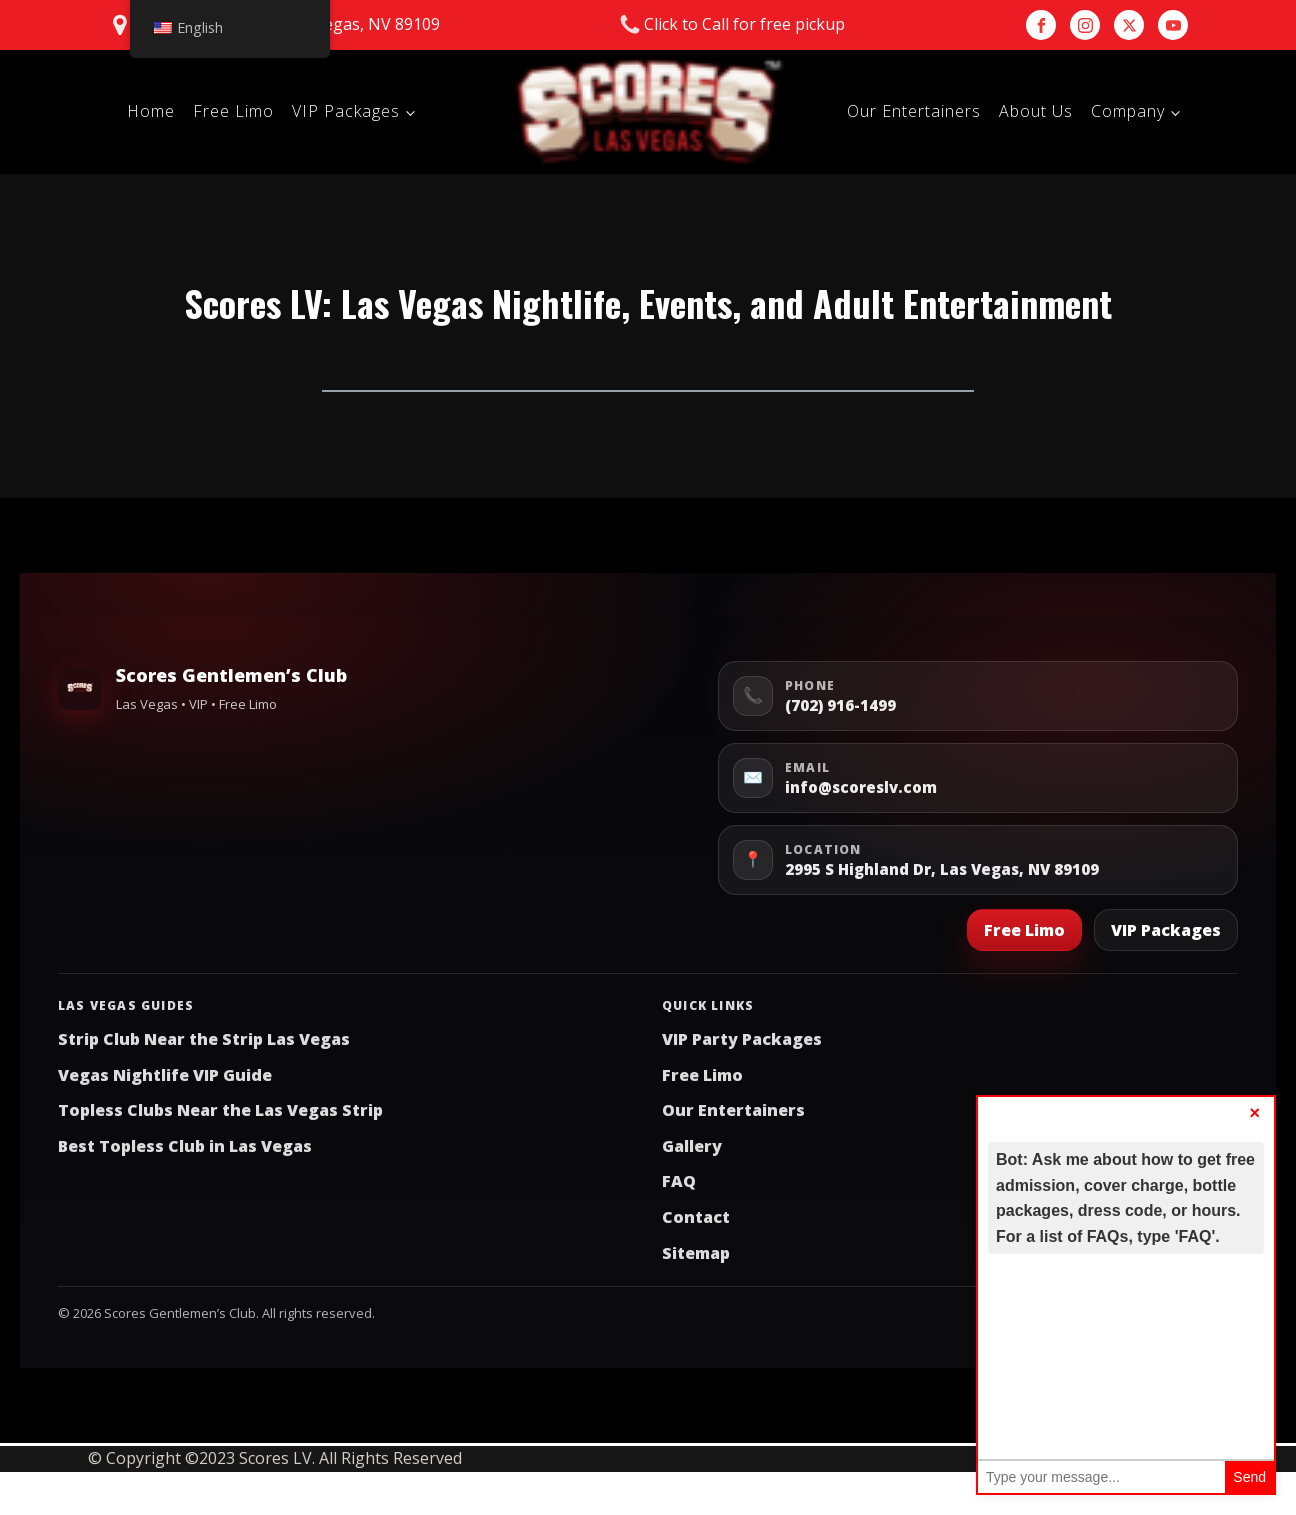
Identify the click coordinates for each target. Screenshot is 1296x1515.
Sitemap (696, 1253)
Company (1128, 111)
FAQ (679, 1181)
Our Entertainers (914, 111)
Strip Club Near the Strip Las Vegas (204, 1039)
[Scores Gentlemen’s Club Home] (80, 688)
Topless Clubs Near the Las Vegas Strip (220, 1110)
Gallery (692, 1146)
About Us (1036, 111)
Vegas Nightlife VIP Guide (165, 1075)
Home (151, 111)
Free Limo (233, 111)
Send (1249, 1477)
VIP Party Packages (742, 1039)
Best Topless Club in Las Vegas (185, 1146)
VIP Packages (346, 111)
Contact (696, 1217)
